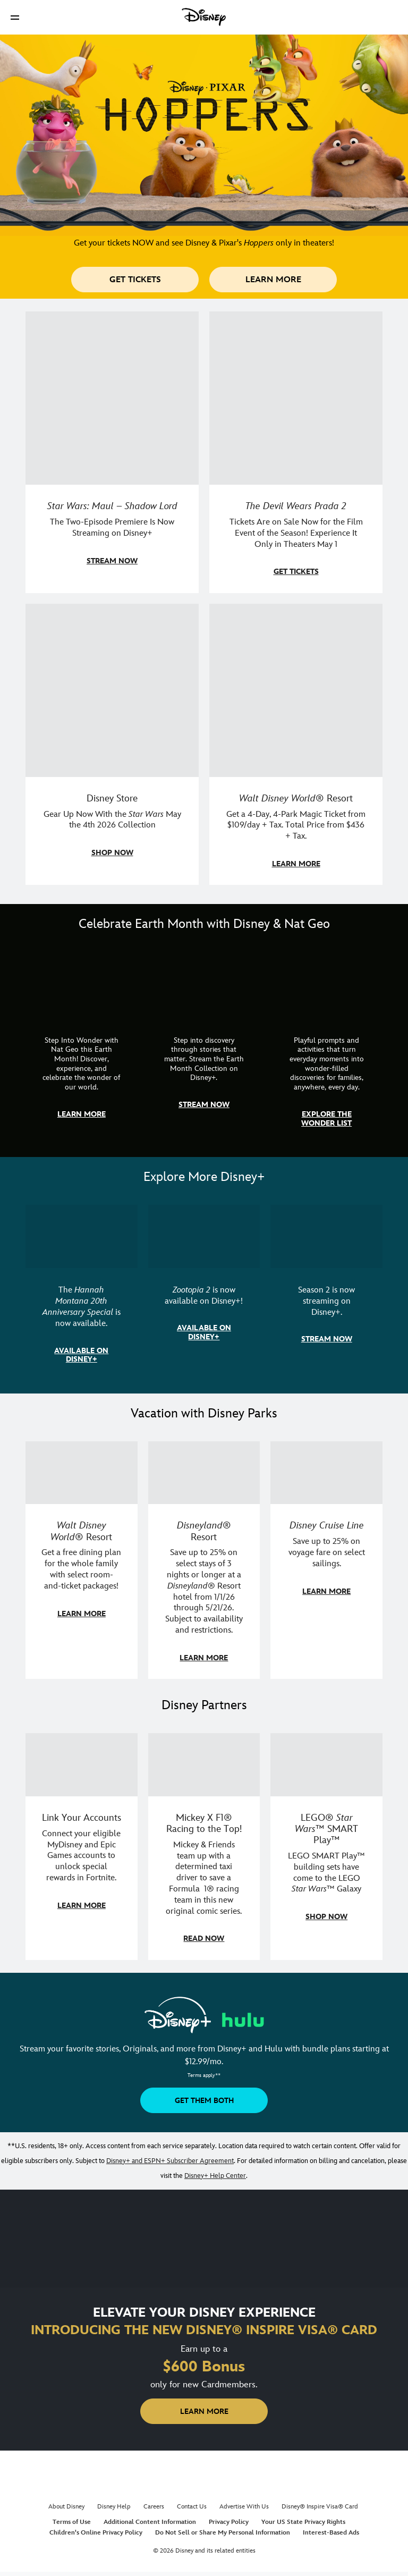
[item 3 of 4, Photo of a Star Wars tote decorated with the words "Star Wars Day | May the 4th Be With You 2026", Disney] (112, 744)
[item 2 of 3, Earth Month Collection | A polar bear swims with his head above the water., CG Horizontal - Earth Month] (204, 1048)
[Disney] (204, 17)
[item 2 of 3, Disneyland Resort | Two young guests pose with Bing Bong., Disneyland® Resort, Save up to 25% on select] (204, 1560)
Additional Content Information (150, 2522)
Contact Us (192, 2507)
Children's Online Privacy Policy (95, 2533)
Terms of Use (72, 2522)
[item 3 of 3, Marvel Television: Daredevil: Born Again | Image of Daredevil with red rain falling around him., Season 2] (326, 1293)
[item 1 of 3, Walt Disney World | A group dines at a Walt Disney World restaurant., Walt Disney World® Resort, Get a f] (82, 1560)
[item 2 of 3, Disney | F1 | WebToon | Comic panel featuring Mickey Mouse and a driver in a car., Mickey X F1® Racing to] (204, 1846)
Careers (153, 2507)
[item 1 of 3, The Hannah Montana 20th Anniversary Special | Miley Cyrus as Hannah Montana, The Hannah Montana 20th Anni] (82, 1293)
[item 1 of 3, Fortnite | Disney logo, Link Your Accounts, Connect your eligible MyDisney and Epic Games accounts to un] (82, 1846)
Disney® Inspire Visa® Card (320, 2507)
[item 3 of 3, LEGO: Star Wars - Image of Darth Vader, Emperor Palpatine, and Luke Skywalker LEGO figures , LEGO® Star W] (326, 1846)
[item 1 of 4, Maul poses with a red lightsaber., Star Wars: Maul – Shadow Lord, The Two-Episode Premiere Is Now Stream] (112, 452)
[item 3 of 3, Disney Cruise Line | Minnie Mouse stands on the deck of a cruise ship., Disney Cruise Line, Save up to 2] (326, 1560)
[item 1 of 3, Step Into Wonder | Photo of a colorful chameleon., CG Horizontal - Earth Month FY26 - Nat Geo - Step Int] (82, 1048)
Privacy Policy (229, 2522)
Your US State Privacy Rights (303, 2522)
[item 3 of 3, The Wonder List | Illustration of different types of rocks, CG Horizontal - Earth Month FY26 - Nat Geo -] (326, 1048)
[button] (15, 17)
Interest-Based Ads (331, 2533)
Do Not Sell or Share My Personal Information (222, 2533)
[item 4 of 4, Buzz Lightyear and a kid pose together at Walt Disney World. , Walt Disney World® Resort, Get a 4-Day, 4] (295, 744)
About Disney (66, 2507)
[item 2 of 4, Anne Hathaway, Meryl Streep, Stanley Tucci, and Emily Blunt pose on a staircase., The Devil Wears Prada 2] (295, 452)
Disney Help (114, 2507)
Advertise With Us (244, 2507)
